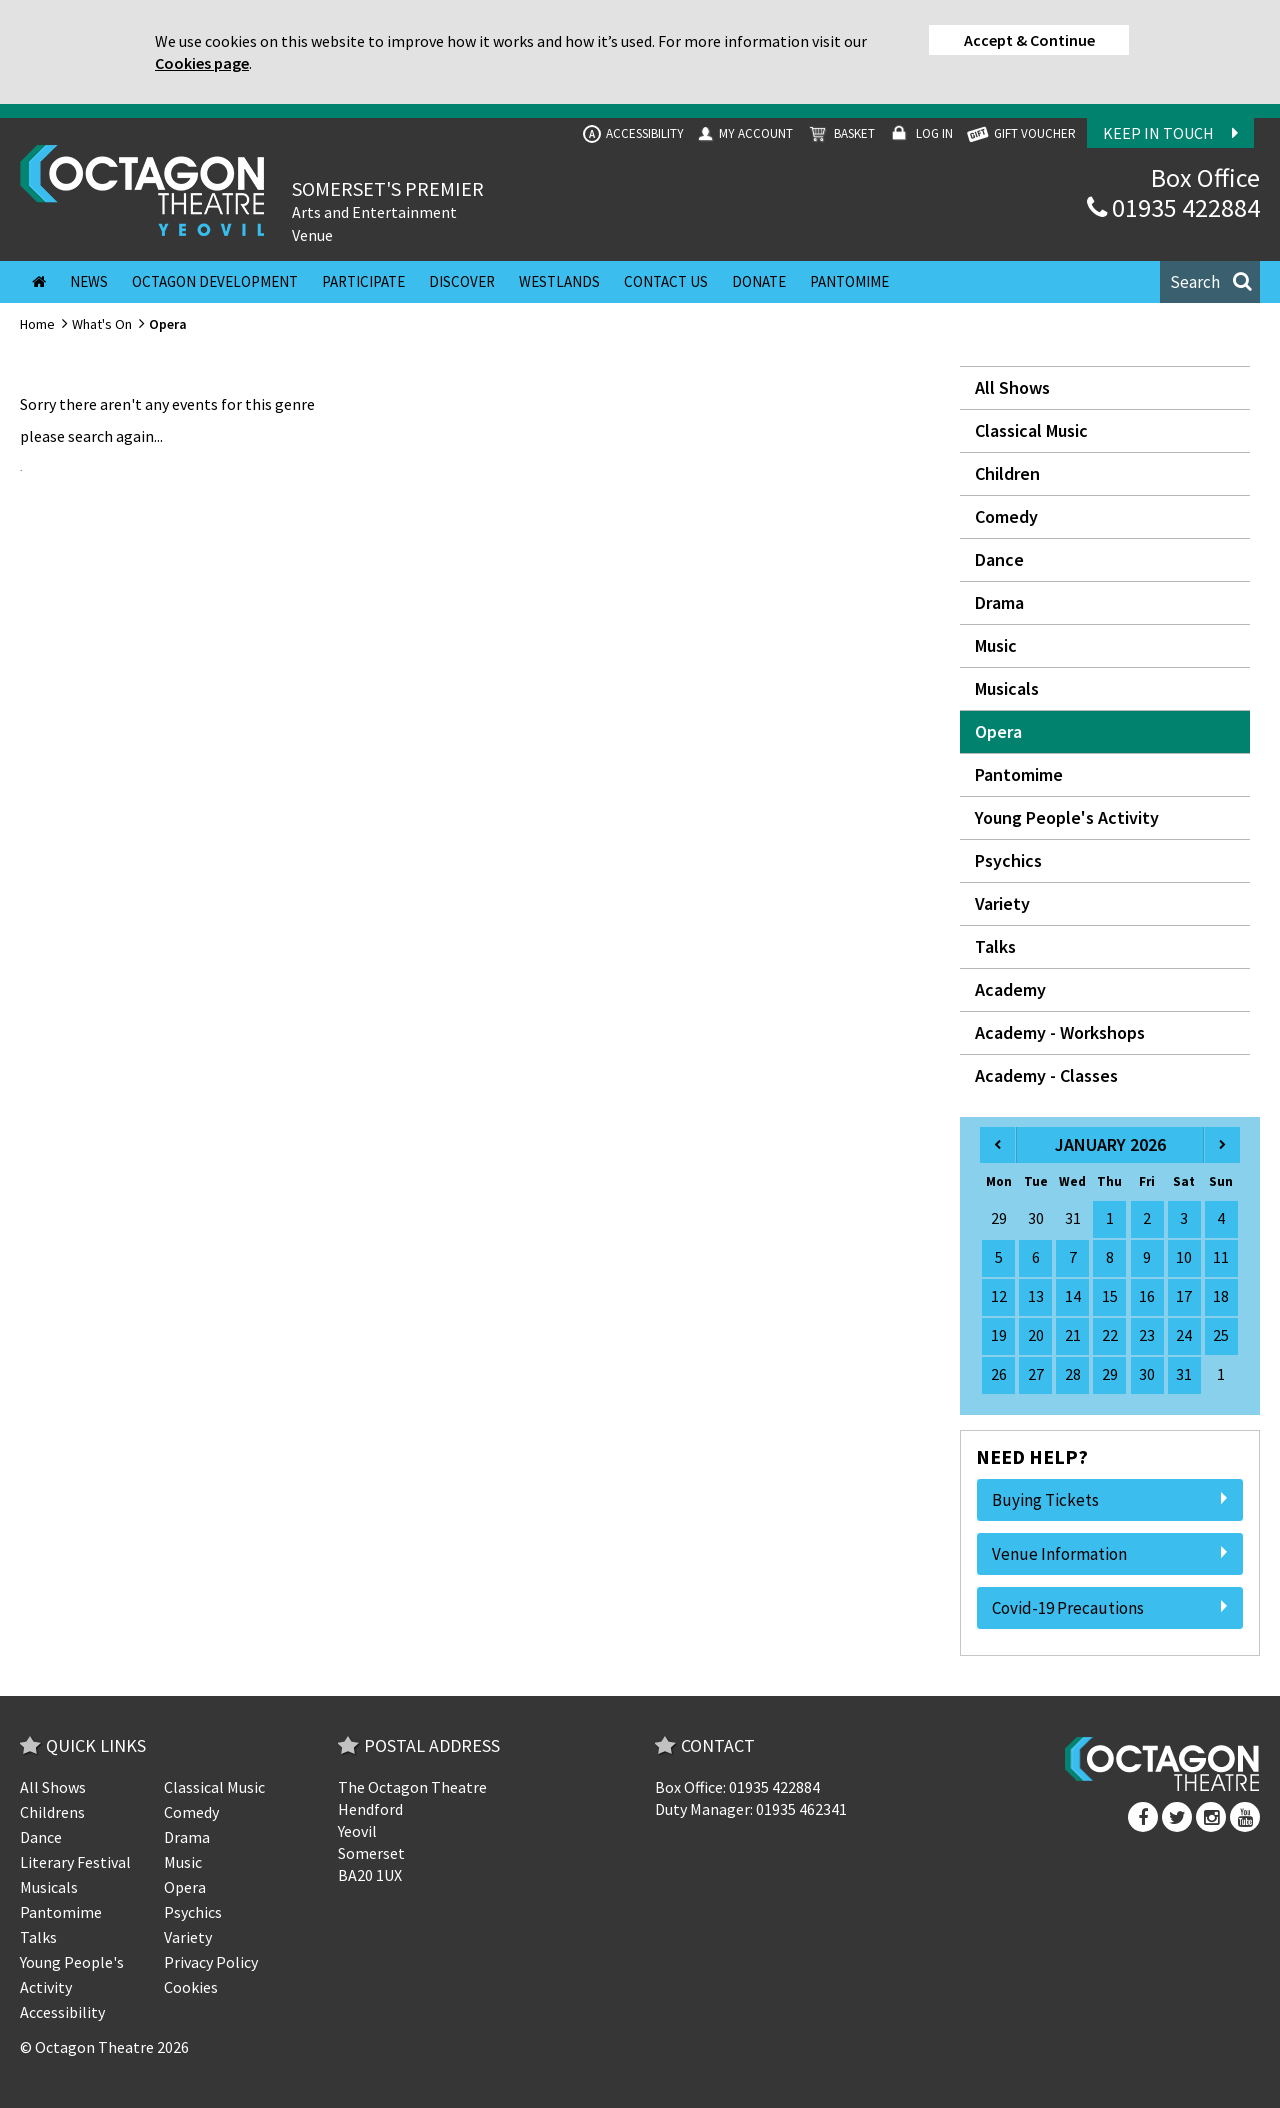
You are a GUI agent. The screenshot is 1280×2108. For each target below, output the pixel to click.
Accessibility (633, 134)
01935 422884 (1173, 207)
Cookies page (202, 63)
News (89, 281)
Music (996, 645)
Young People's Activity (1067, 817)
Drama (999, 602)
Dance (999, 559)
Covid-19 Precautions (1110, 1608)
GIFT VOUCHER (1020, 134)
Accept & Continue (1029, 40)
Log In (919, 134)
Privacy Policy (211, 1962)
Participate (363, 281)
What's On (102, 324)
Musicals (1007, 688)
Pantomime (849, 281)
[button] (1210, 282)
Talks (995, 946)
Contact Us (666, 281)
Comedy (1006, 516)
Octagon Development (215, 281)
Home (37, 324)
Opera (998, 731)
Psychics (1008, 860)
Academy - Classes (1046, 1075)
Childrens (52, 1812)
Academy (1010, 989)
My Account (744, 134)
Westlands (559, 281)
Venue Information (1110, 1554)
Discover (462, 281)
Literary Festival (75, 1862)
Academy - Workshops (1060, 1032)
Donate (759, 281)
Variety (1002, 903)
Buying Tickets (1110, 1500)
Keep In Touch (1170, 133)
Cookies (191, 1987)
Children (1007, 473)
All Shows (1012, 387)
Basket (839, 134)
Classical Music (1031, 430)
